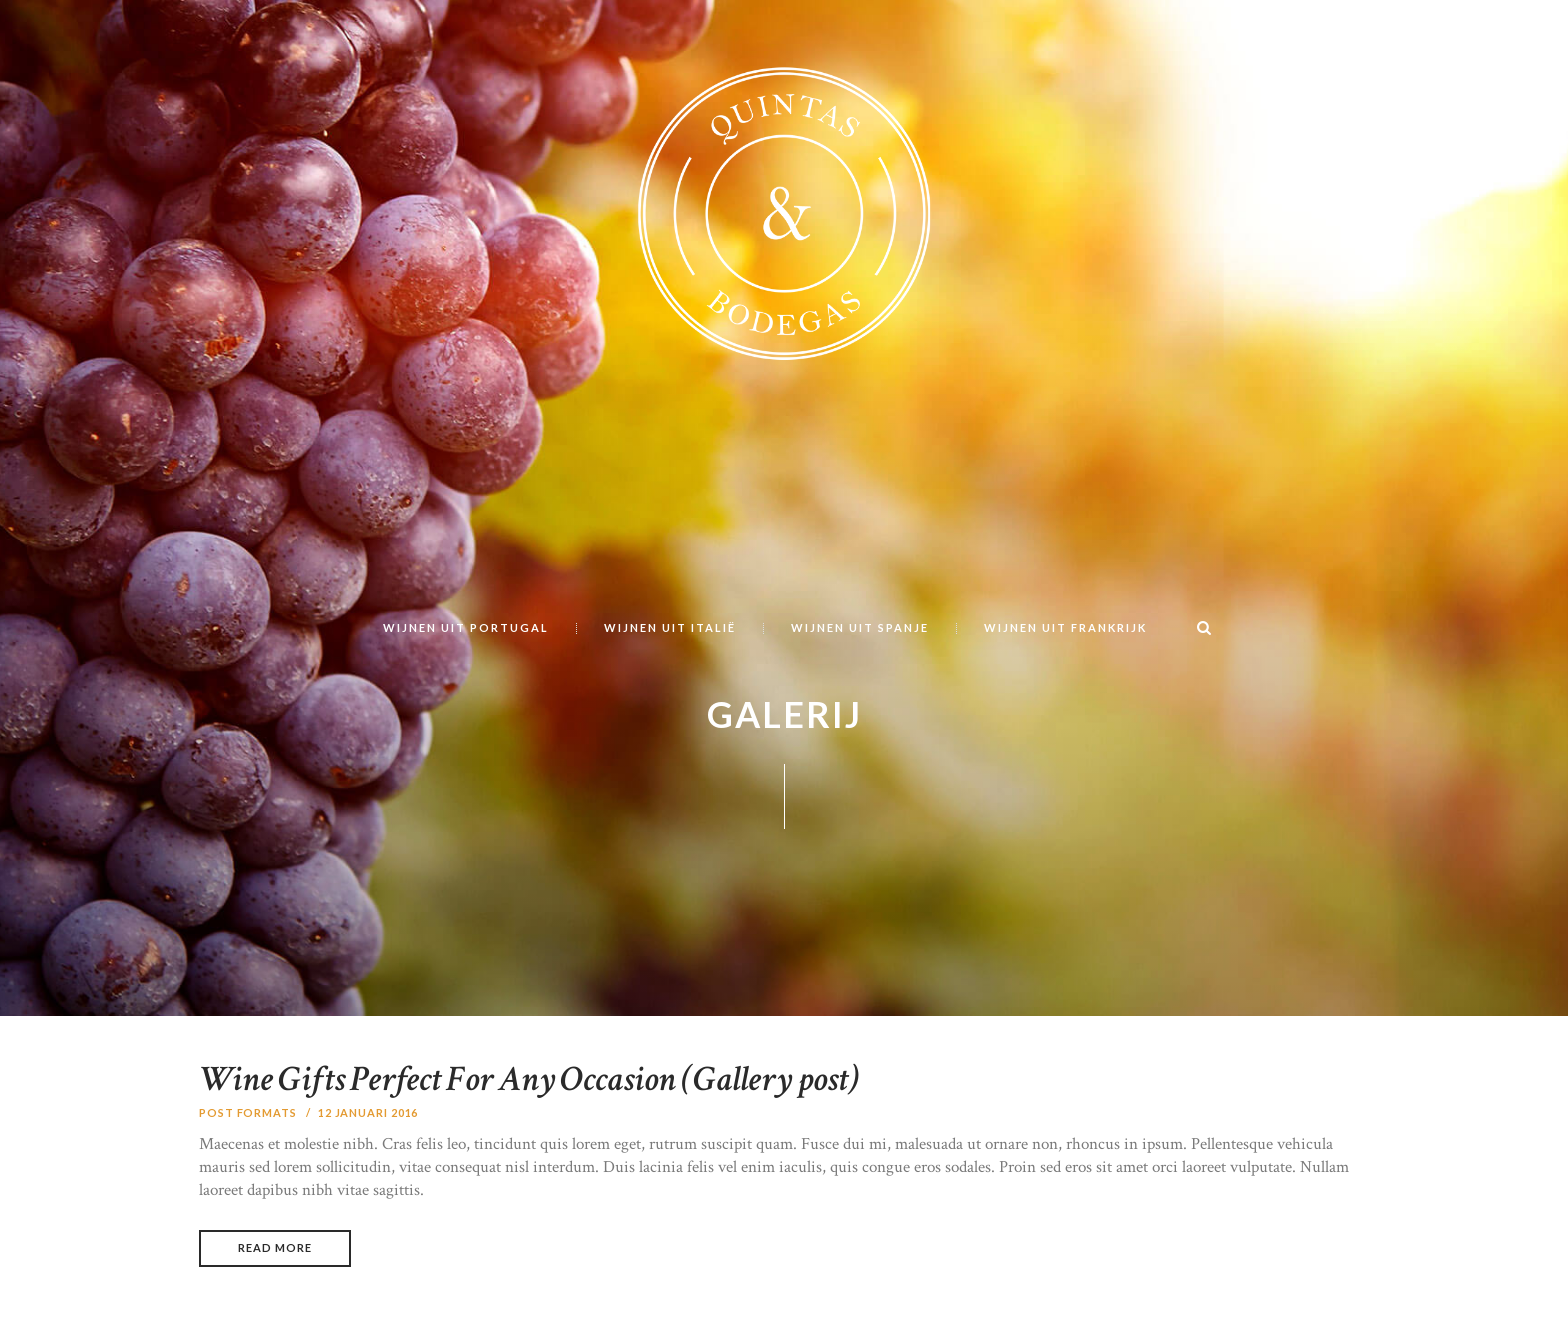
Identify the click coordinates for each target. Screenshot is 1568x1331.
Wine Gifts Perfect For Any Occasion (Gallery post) (529, 1079)
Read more (274, 1247)
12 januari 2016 (368, 1112)
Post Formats (248, 1112)
